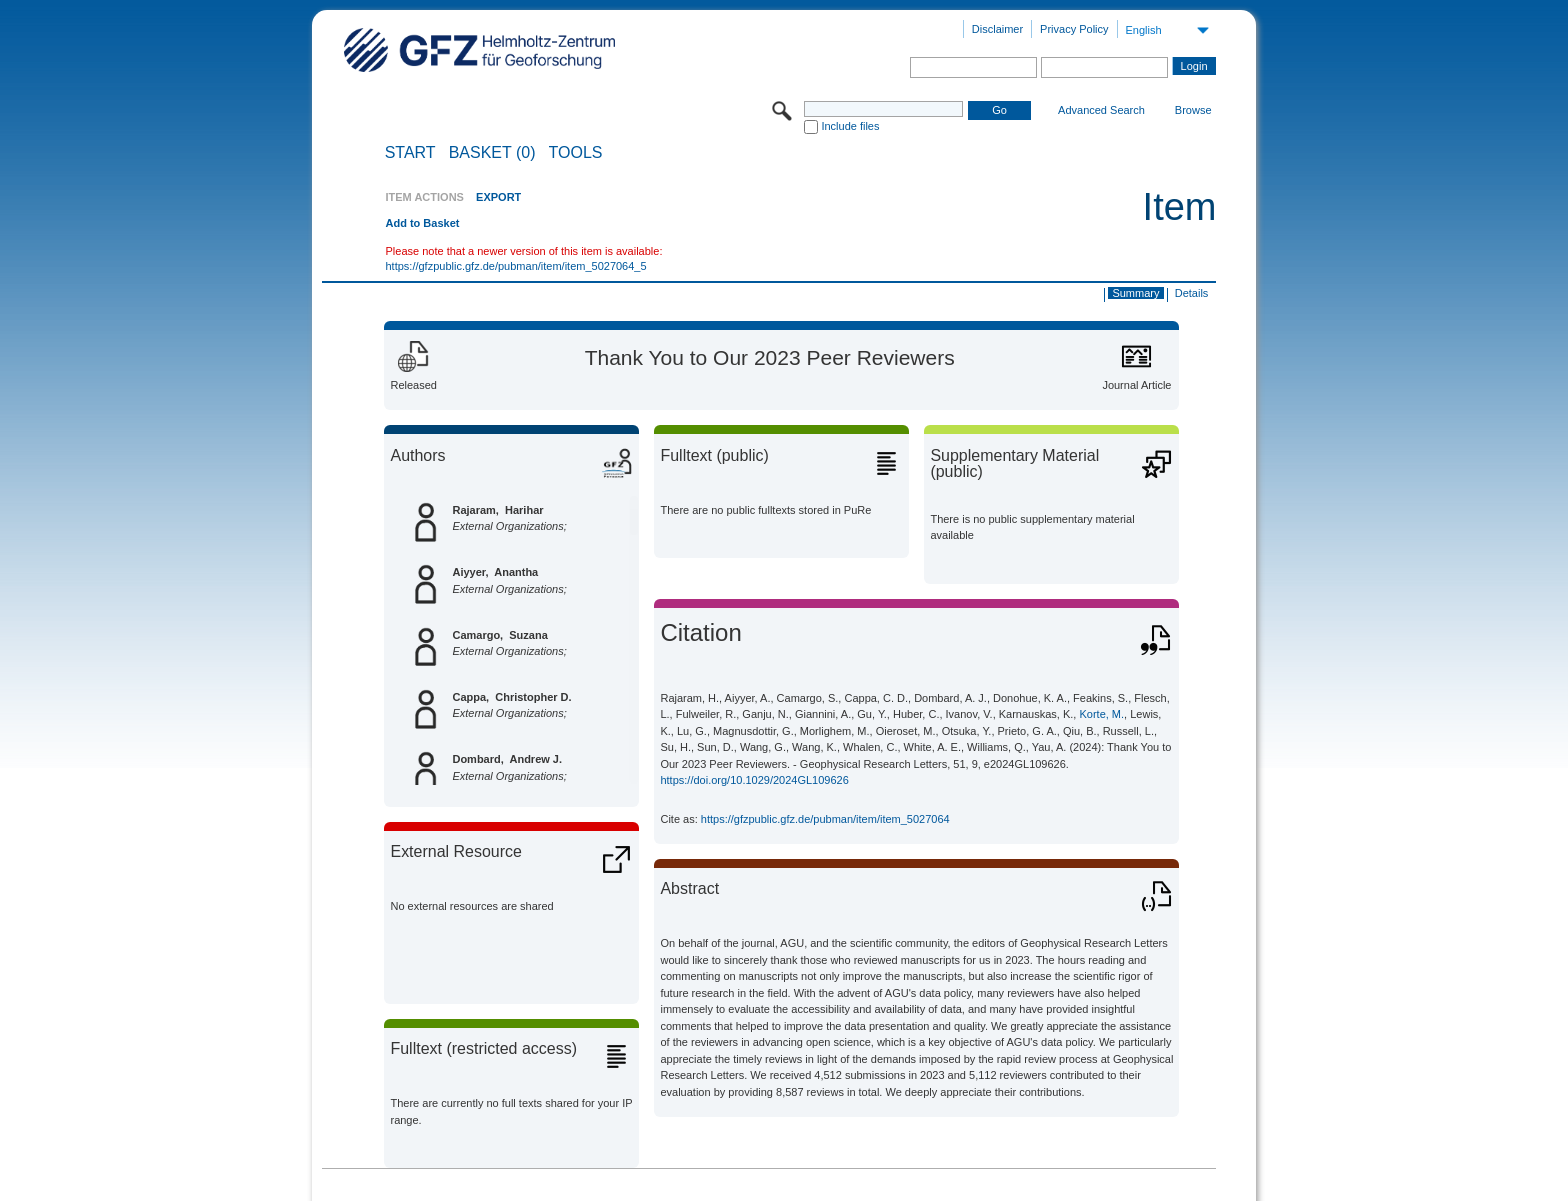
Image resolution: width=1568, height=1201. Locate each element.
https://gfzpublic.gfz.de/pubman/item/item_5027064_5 (515, 266)
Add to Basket (422, 223)
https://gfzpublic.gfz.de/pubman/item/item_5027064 (825, 819)
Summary (1135, 293)
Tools (576, 153)
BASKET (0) (492, 153)
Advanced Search (1101, 110)
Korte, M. (1101, 714)
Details (1192, 293)
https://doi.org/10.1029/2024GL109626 (754, 780)
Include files (850, 126)
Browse (1193, 110)
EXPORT (498, 197)
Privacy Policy (1074, 29)
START (410, 153)
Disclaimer (997, 29)
